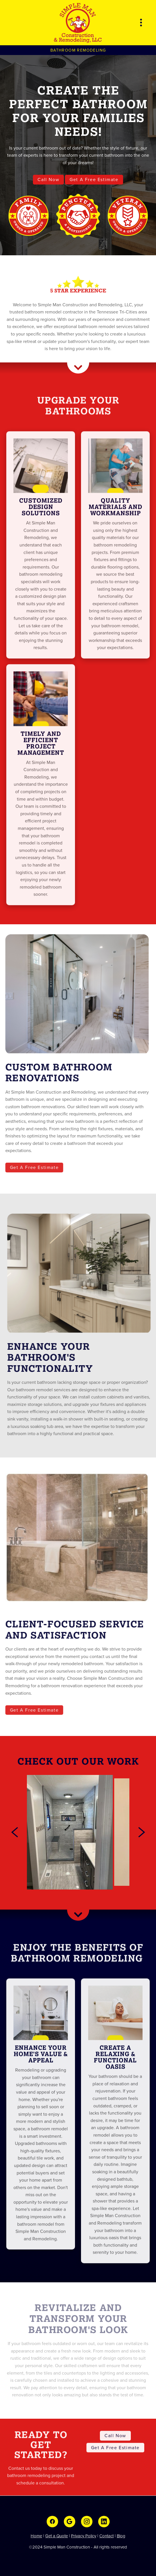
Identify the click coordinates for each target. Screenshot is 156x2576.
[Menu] (141, 23)
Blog (121, 2536)
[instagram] (86, 2521)
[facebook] (52, 2521)
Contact (106, 2536)
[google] (69, 2521)
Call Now (48, 179)
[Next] (142, 1832)
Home (36, 2536)
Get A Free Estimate (94, 179)
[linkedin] (104, 2521)
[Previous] (15, 1832)
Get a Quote (56, 2536)
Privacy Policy (83, 2536)
